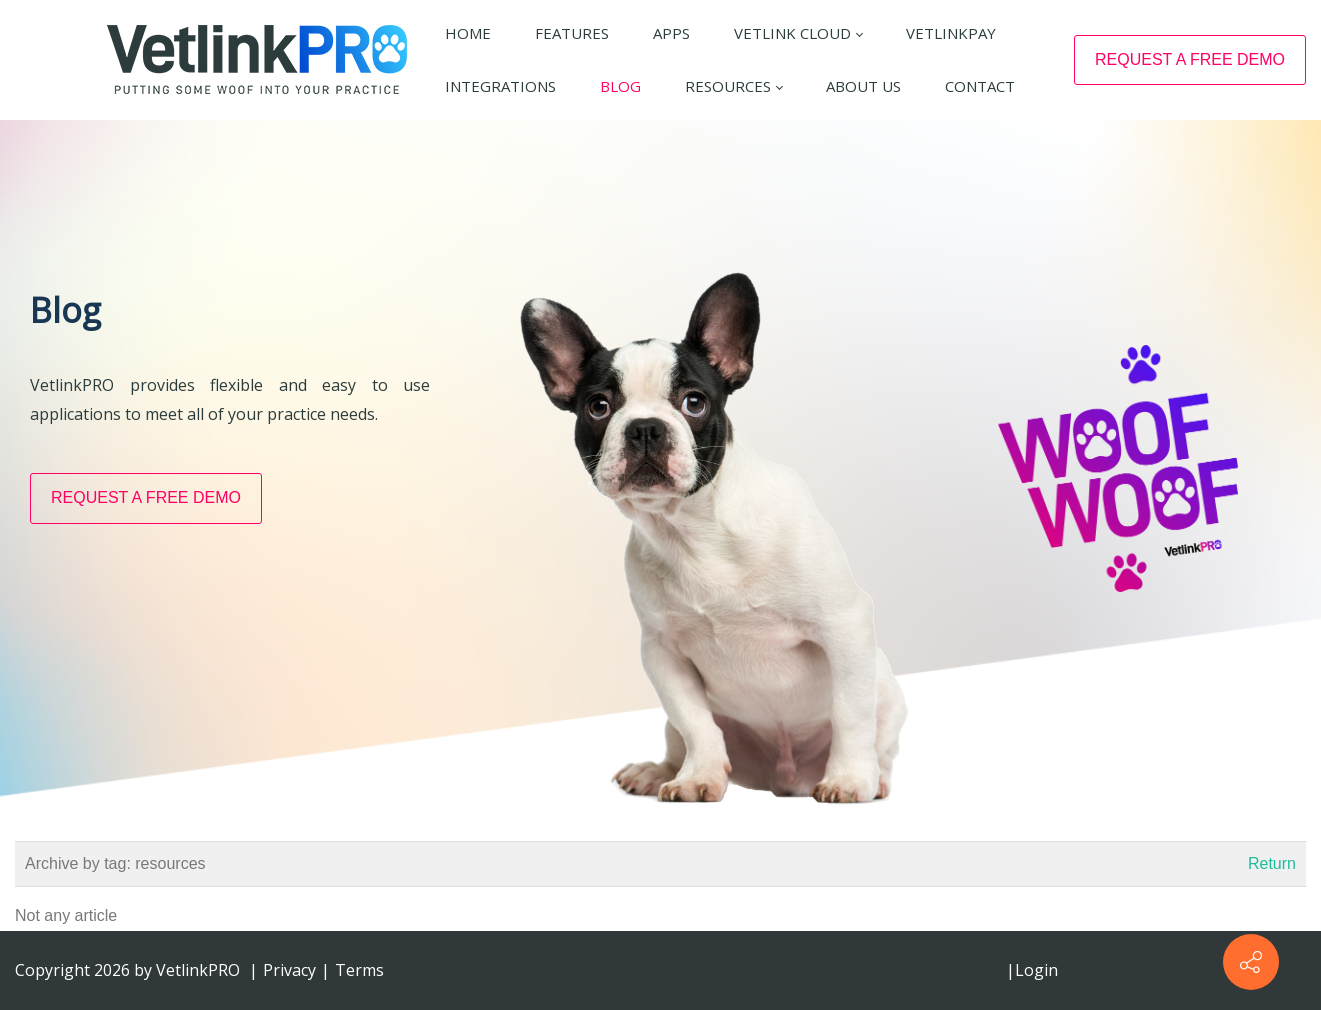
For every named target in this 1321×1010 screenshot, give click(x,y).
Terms (359, 970)
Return (1272, 863)
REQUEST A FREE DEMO (1190, 59)
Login (1036, 970)
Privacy (289, 970)
